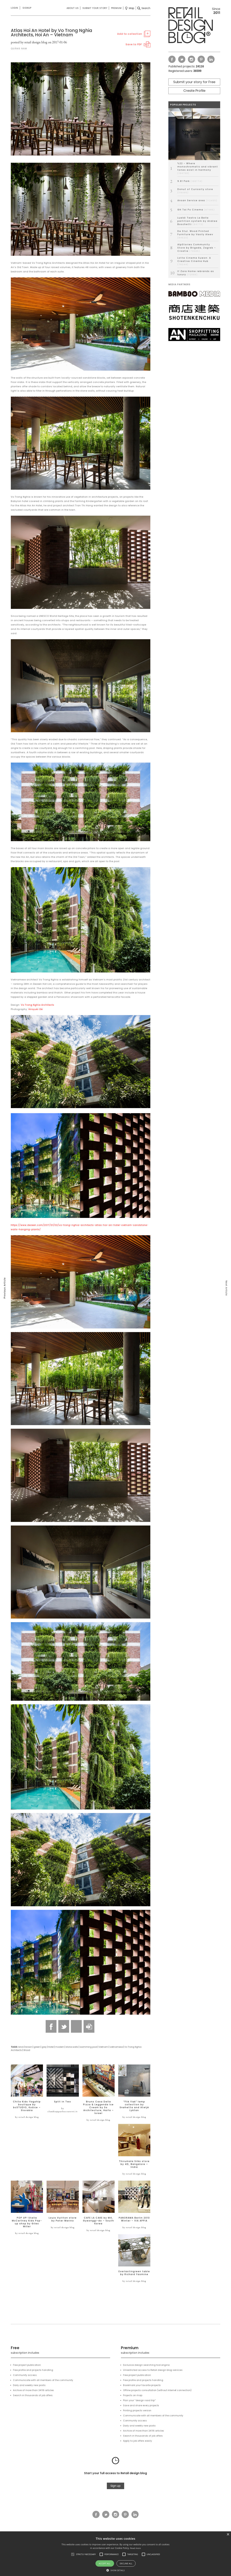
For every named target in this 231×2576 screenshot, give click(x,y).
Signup (27, 7)
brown (28, 2046)
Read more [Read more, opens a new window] (135, 2548)
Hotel (51, 2046)
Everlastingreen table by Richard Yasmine (134, 2273)
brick (21, 2046)
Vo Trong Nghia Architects (37, 1004)
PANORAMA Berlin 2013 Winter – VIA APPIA (134, 2219)
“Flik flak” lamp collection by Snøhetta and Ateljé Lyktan (134, 2106)
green (37, 2046)
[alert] (115, 2553)
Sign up (115, 2486)
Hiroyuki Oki (36, 1009)
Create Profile (194, 90)
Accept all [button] (105, 2563)
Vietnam (103, 2046)
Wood (26, 2050)
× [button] (227, 2534)
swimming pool (88, 2046)
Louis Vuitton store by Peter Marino (63, 2219)
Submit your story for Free (194, 82)
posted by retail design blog (29, 42)
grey (44, 2046)
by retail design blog (27, 2117)
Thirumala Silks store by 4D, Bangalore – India (134, 2164)
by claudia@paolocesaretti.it (63, 2110)
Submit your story (94, 8)
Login (14, 7)
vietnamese (116, 2046)
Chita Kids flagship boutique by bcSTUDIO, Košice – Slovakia (27, 2106)
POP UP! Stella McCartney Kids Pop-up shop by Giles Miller (27, 2222)
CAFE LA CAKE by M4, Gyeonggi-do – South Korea (98, 2220)
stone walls (72, 2046)
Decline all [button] (126, 2563)
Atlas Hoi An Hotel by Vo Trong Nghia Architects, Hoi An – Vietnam (51, 32)
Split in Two (62, 2101)
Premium (116, 8)
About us (73, 8)
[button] (72, 2554)
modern (59, 2046)
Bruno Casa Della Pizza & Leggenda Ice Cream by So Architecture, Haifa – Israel (98, 2107)
